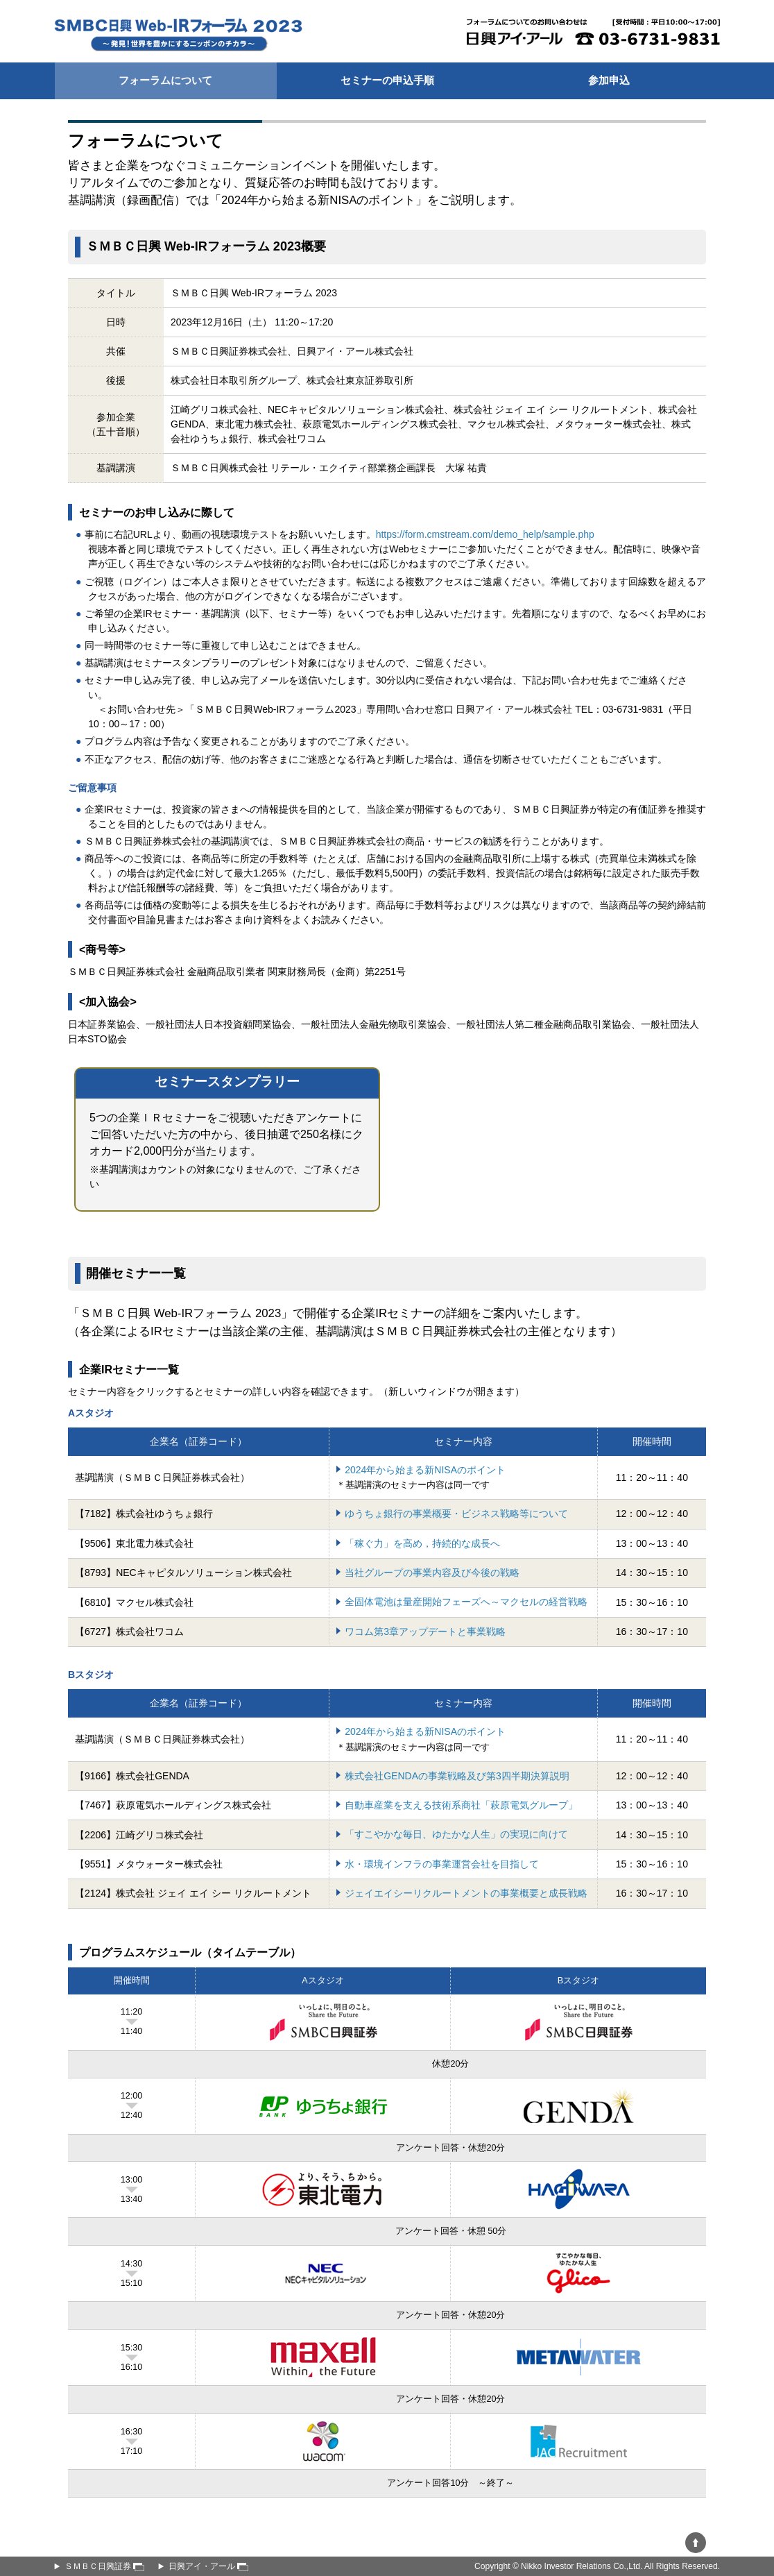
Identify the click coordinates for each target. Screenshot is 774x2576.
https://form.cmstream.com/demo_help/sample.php (485, 534)
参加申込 (609, 80)
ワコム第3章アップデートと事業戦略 (425, 1631)
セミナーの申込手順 (387, 80)
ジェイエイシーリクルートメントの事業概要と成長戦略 (466, 1893)
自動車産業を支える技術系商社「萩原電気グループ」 (461, 1805)
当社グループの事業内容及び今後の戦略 (432, 1572)
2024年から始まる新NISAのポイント (425, 1469)
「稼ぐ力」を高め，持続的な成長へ (422, 1543)
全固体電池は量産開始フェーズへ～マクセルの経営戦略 (466, 1601)
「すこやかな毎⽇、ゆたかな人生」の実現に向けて (456, 1834)
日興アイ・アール (208, 2566)
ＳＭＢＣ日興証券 (104, 2566)
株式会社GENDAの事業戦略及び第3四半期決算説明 (457, 1775)
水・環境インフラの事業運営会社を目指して (442, 1864)
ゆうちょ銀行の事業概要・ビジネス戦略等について (456, 1513)
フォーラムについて (165, 80)
